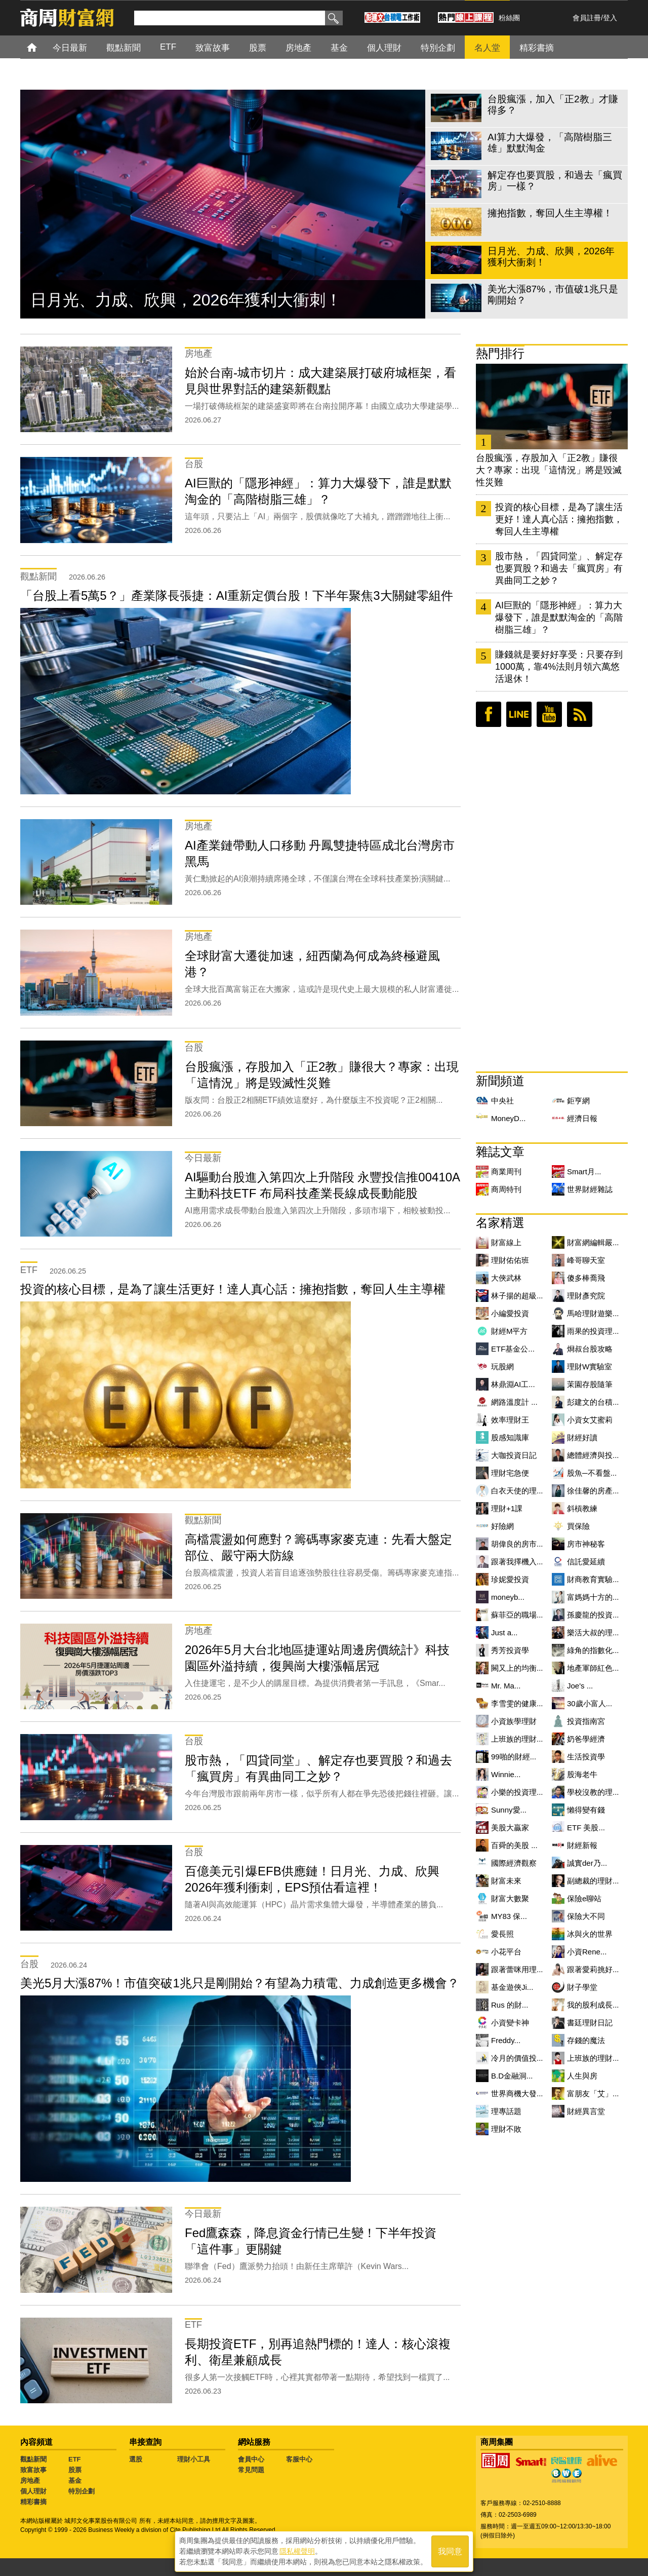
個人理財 (33, 2491)
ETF (74, 2459)
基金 (75, 2480)
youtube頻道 (549, 714)
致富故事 (33, 2470)
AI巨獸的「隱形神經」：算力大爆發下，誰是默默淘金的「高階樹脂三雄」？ (559, 617)
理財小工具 (193, 2459)
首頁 (41, 46)
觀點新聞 (33, 2459)
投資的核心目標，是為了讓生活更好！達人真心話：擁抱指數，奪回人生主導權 (559, 519)
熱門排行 (500, 353)
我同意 (450, 2551)
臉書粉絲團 (488, 714)
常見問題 (251, 2470)
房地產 (30, 2480)
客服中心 (299, 2459)
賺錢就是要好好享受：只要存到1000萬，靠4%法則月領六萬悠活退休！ (559, 666)
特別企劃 (81, 2491)
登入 (610, 18)
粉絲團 (509, 18)
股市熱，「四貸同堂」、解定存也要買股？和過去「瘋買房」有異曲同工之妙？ (559, 568)
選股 (135, 2459)
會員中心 (251, 2459)
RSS (579, 714)
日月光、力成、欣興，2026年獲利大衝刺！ (186, 300)
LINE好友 (519, 714)
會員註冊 (587, 18)
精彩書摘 (33, 2502)
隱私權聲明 (297, 2551)
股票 (75, 2470)
